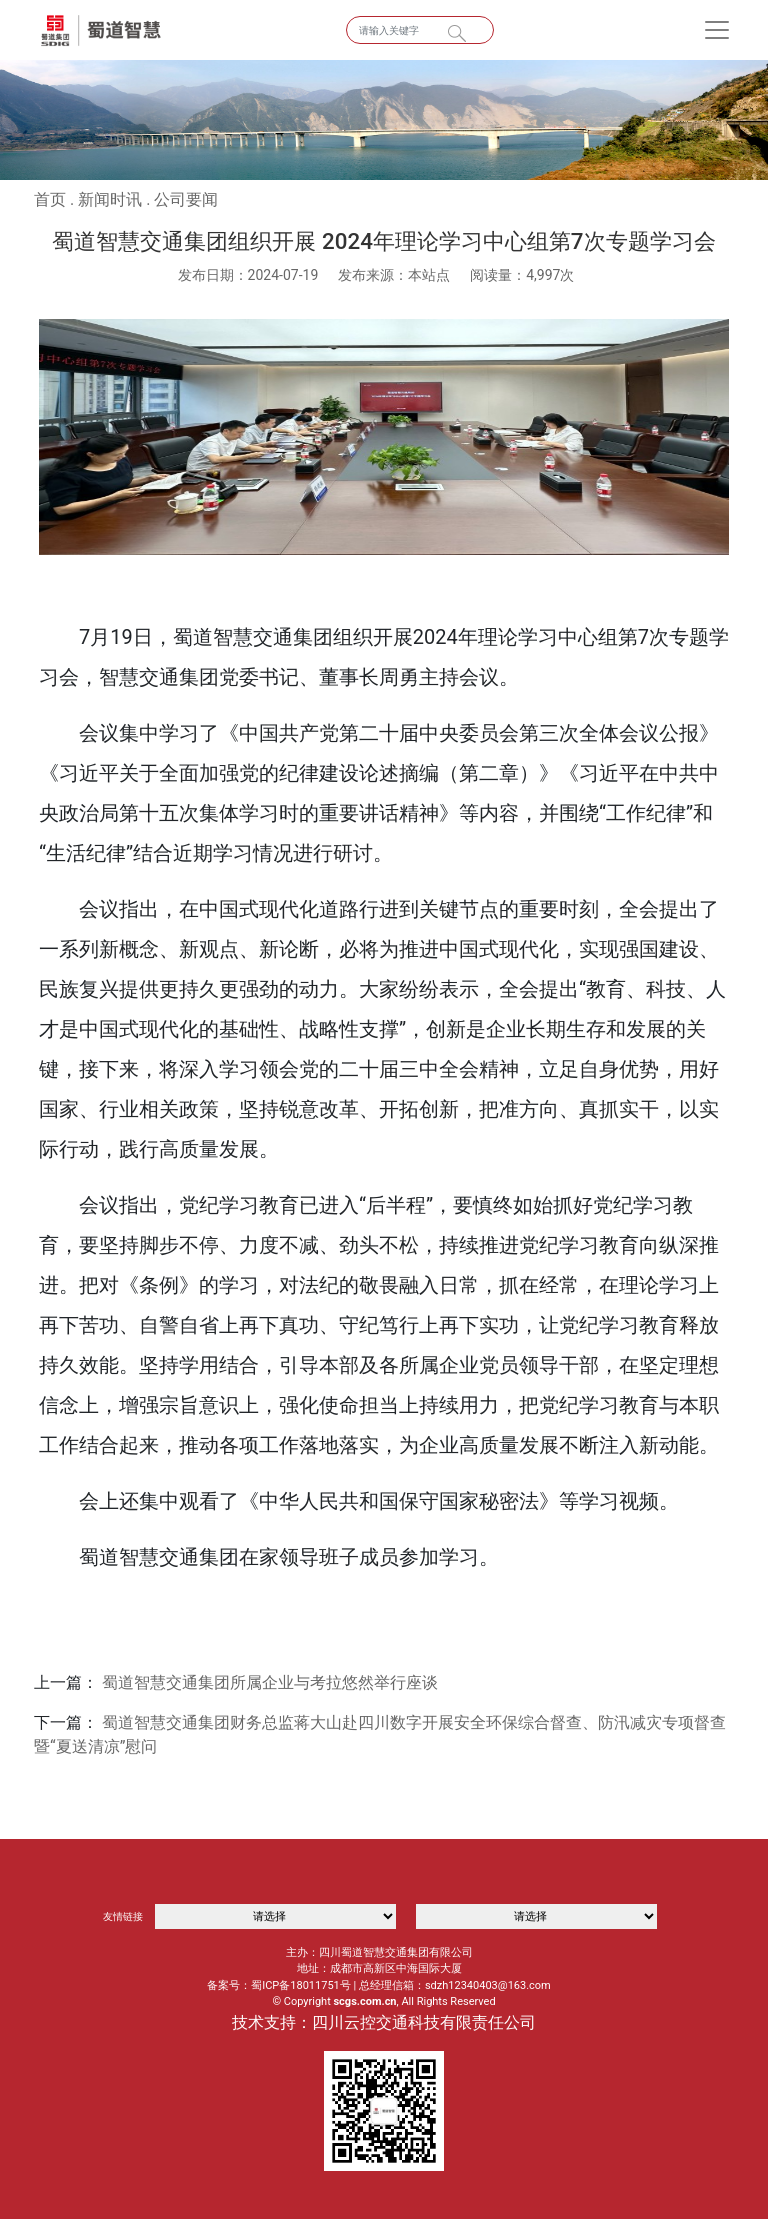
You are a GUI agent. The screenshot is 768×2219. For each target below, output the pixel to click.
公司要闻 (186, 199)
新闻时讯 (110, 199)
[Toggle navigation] (717, 30)
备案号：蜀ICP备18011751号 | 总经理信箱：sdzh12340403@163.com (379, 1985)
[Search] (420, 30)
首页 (50, 199)
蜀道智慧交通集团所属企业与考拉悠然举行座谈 (270, 1682)
